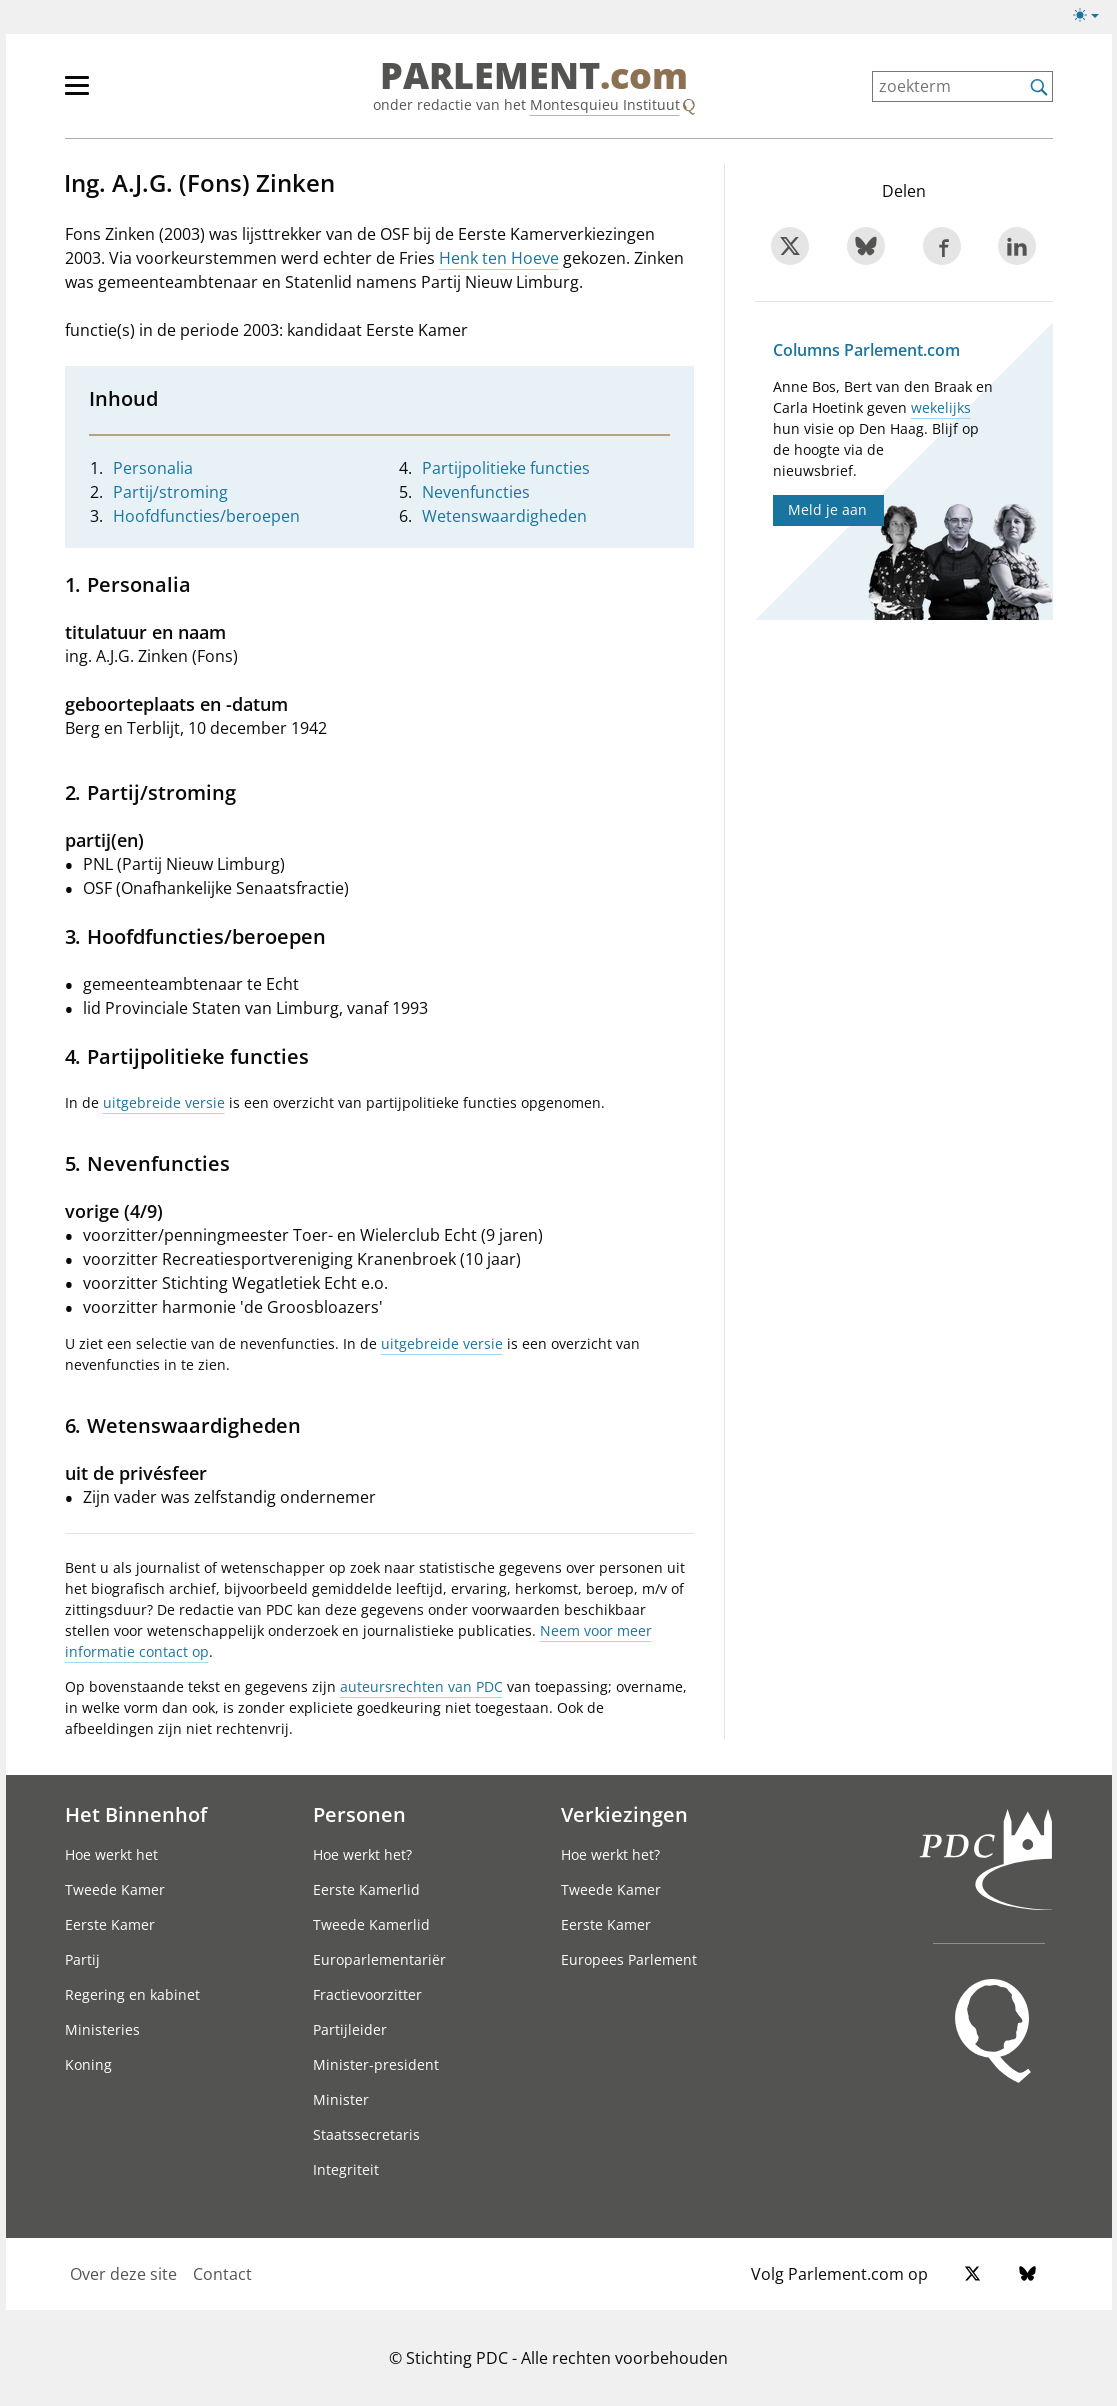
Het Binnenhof (136, 1814)
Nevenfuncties (476, 492)
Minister (341, 2099)
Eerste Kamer (110, 1924)
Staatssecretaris (366, 2134)
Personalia (153, 468)
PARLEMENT (534, 76)
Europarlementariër (379, 1959)
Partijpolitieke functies (506, 468)
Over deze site (123, 2274)
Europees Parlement (629, 1959)
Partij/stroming (170, 492)
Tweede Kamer (115, 1889)
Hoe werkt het (111, 1854)
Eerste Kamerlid (366, 1889)
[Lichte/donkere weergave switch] (1092, 16)
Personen (359, 1814)
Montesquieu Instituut (605, 104)
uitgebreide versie (164, 1102)
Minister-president (376, 2064)
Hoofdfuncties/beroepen (206, 516)
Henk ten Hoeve (499, 258)
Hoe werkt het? (362, 1854)
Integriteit (346, 2169)
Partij (82, 1959)
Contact (222, 2274)
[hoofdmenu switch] (77, 94)
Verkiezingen (624, 1814)
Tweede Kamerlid (371, 1924)
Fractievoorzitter (367, 1994)
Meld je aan (827, 509)
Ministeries (102, 2029)
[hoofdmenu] (142, 94)
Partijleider (350, 2029)
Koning (88, 2064)
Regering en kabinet (132, 1994)
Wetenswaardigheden (504, 516)
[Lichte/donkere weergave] (1092, 19)
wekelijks (941, 407)
